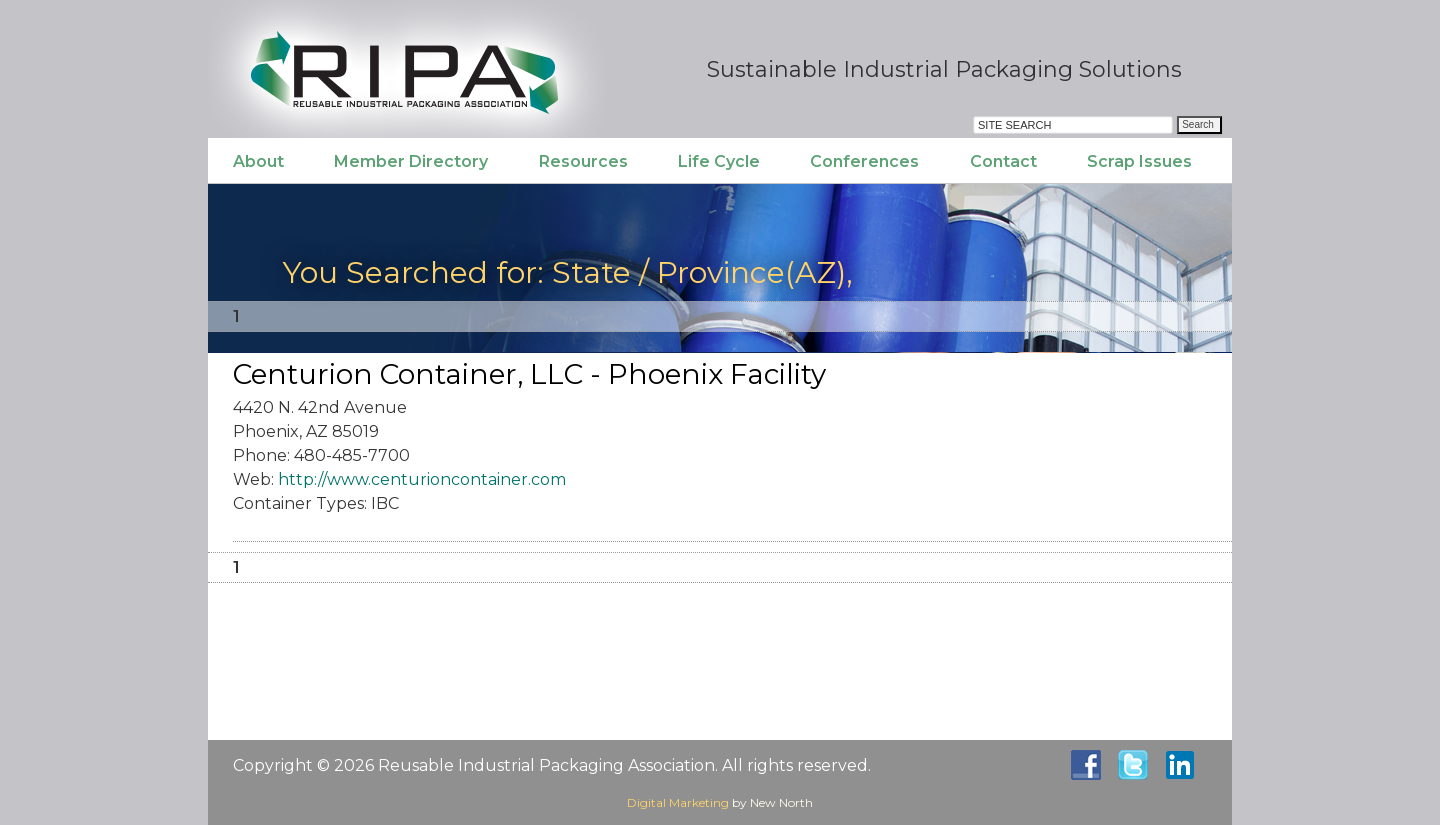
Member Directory (411, 161)
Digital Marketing (678, 802)
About (258, 161)
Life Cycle (719, 161)
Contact (1003, 161)
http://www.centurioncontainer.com (422, 479)
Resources (583, 161)
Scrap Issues (1139, 161)
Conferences (864, 161)
